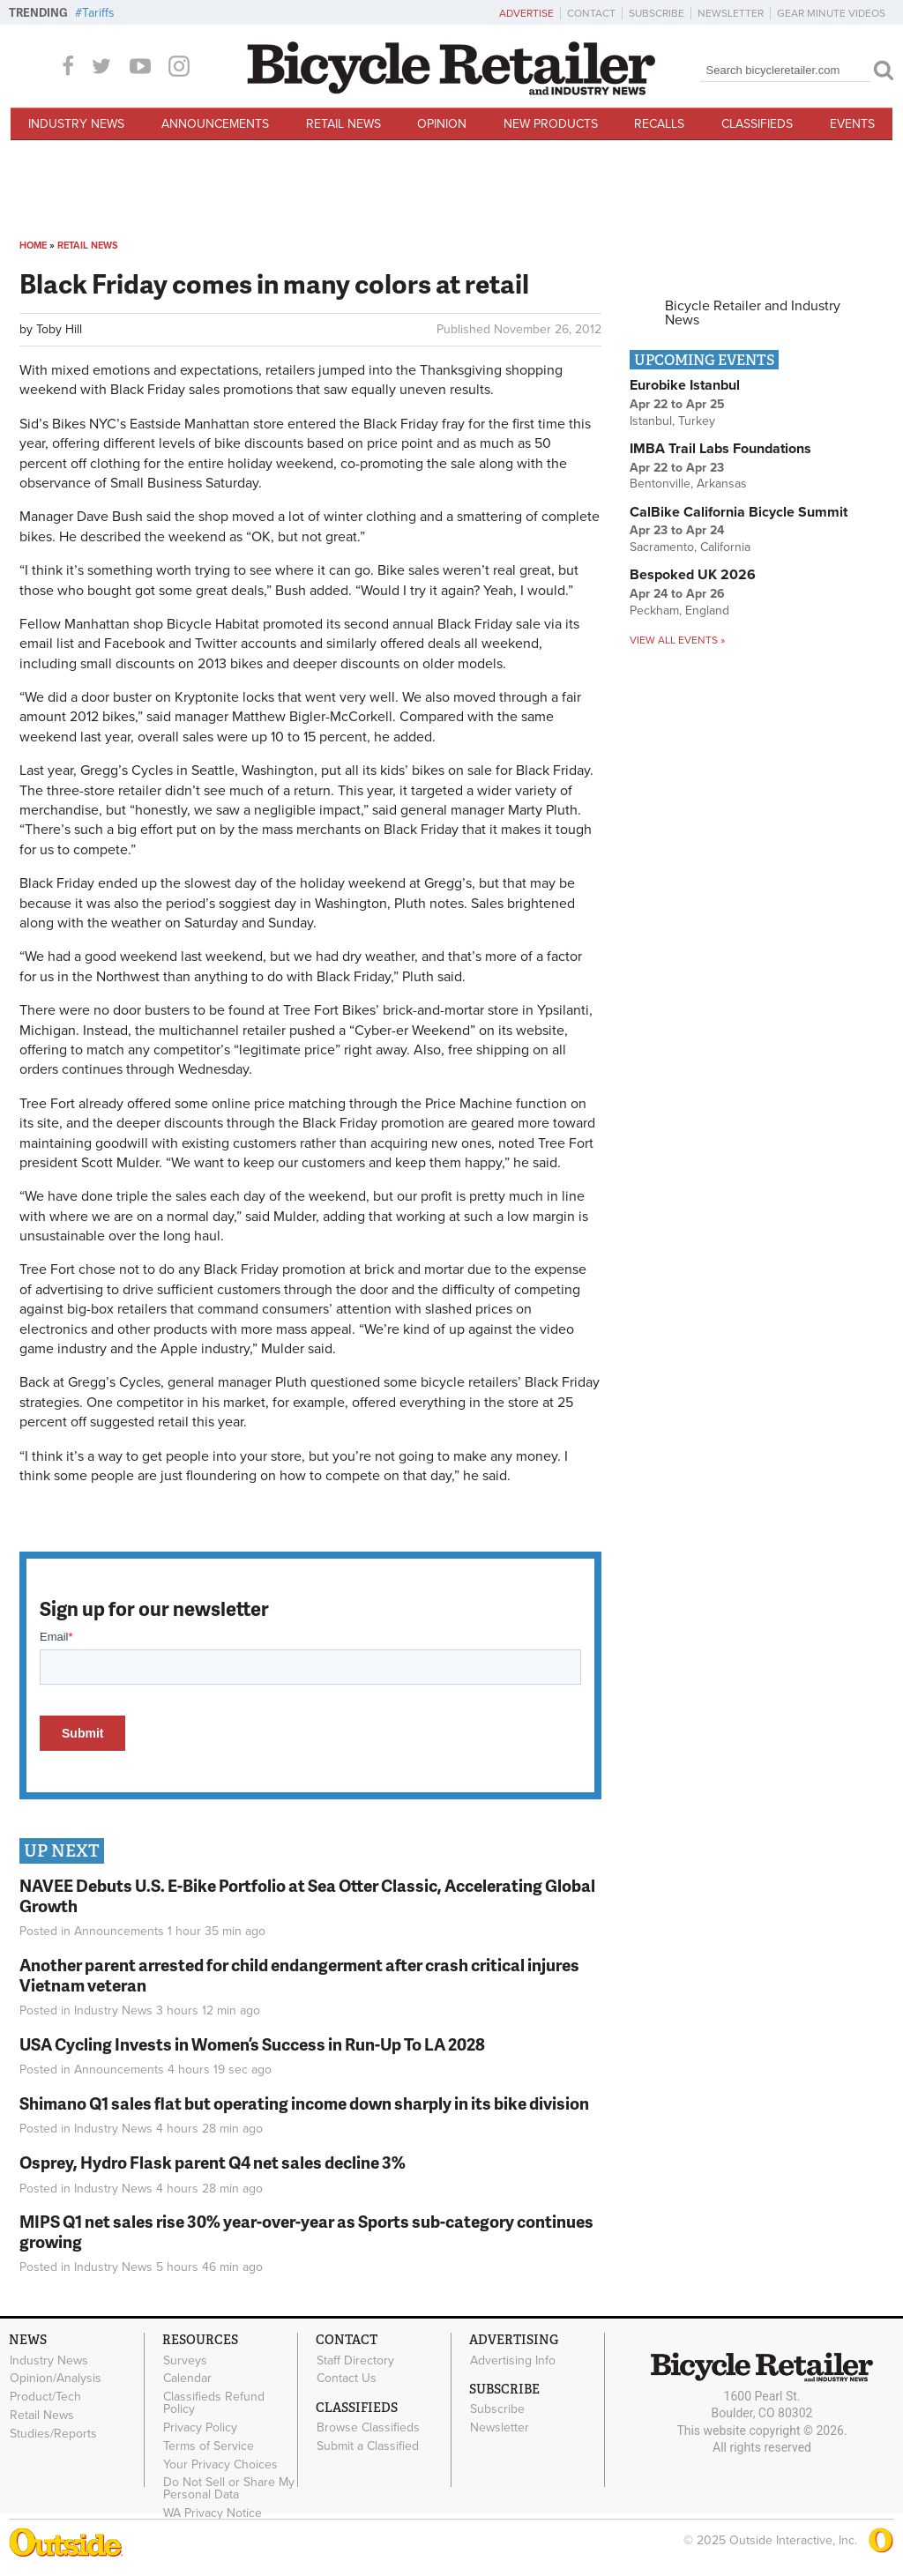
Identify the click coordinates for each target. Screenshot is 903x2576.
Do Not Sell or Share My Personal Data (229, 2488)
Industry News (76, 123)
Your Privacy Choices (220, 2464)
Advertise (526, 13)
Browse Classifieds (368, 2428)
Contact (591, 13)
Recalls (659, 123)
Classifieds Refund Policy (214, 2403)
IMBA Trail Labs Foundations (720, 449)
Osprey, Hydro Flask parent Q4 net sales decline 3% (212, 2162)
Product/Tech (45, 2397)
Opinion (441, 123)
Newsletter (731, 13)
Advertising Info (513, 2360)
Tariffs (98, 12)
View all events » (677, 640)
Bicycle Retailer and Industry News (752, 313)
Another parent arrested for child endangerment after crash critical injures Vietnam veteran (299, 1975)
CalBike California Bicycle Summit (738, 512)
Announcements (215, 123)
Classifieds (757, 123)
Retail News (343, 123)
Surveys (185, 2360)
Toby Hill (59, 329)
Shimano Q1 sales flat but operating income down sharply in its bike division (304, 2103)
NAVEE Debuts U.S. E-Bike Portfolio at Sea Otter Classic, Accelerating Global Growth (307, 1895)
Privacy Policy (200, 2428)
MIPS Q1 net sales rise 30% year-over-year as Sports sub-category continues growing (306, 2231)
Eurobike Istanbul (685, 385)
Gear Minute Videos (831, 13)
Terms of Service (208, 2445)
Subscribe (656, 13)
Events (852, 123)
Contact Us (347, 2378)
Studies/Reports (53, 2433)
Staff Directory (355, 2360)
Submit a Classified (368, 2446)
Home (33, 245)
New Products (551, 123)
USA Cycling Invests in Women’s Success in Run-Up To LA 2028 (252, 2044)
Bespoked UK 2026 (693, 575)
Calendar (187, 2378)
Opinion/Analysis (55, 2378)
